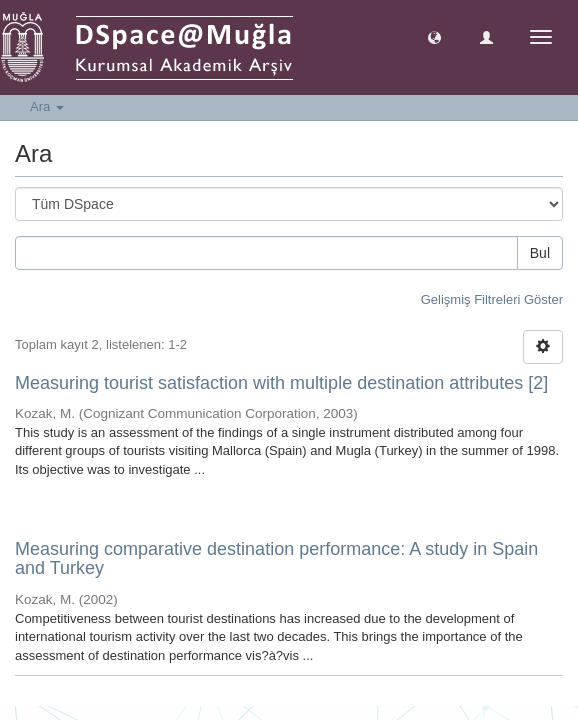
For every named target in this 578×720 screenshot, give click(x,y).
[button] (434, 36)
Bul (540, 253)
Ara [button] (47, 106)
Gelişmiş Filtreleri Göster (492, 299)
